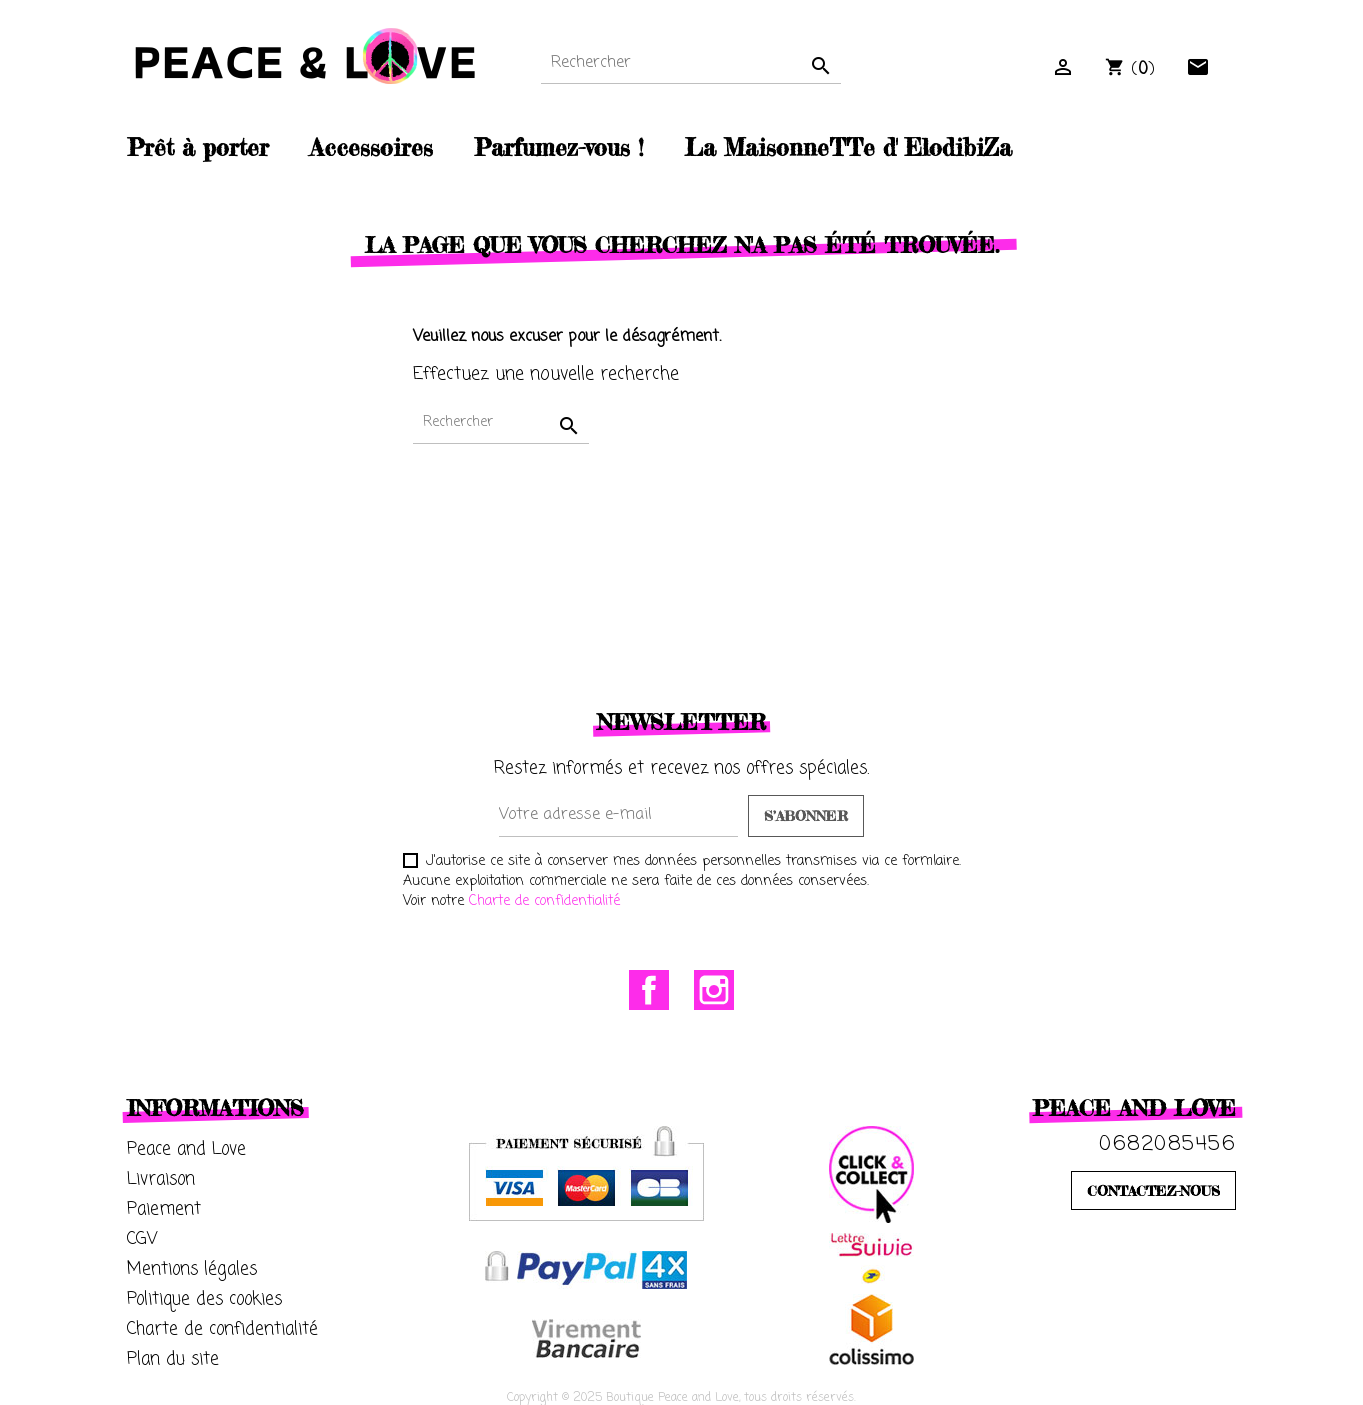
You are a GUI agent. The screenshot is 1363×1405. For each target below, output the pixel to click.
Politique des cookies (204, 1299)
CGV (142, 1239)
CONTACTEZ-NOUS (1153, 1190)
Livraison (161, 1179)
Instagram (714, 990)
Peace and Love (186, 1149)
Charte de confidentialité (544, 901)
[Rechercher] (691, 63)
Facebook (649, 990)
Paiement (164, 1209)
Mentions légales (192, 1269)
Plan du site (173, 1359)
